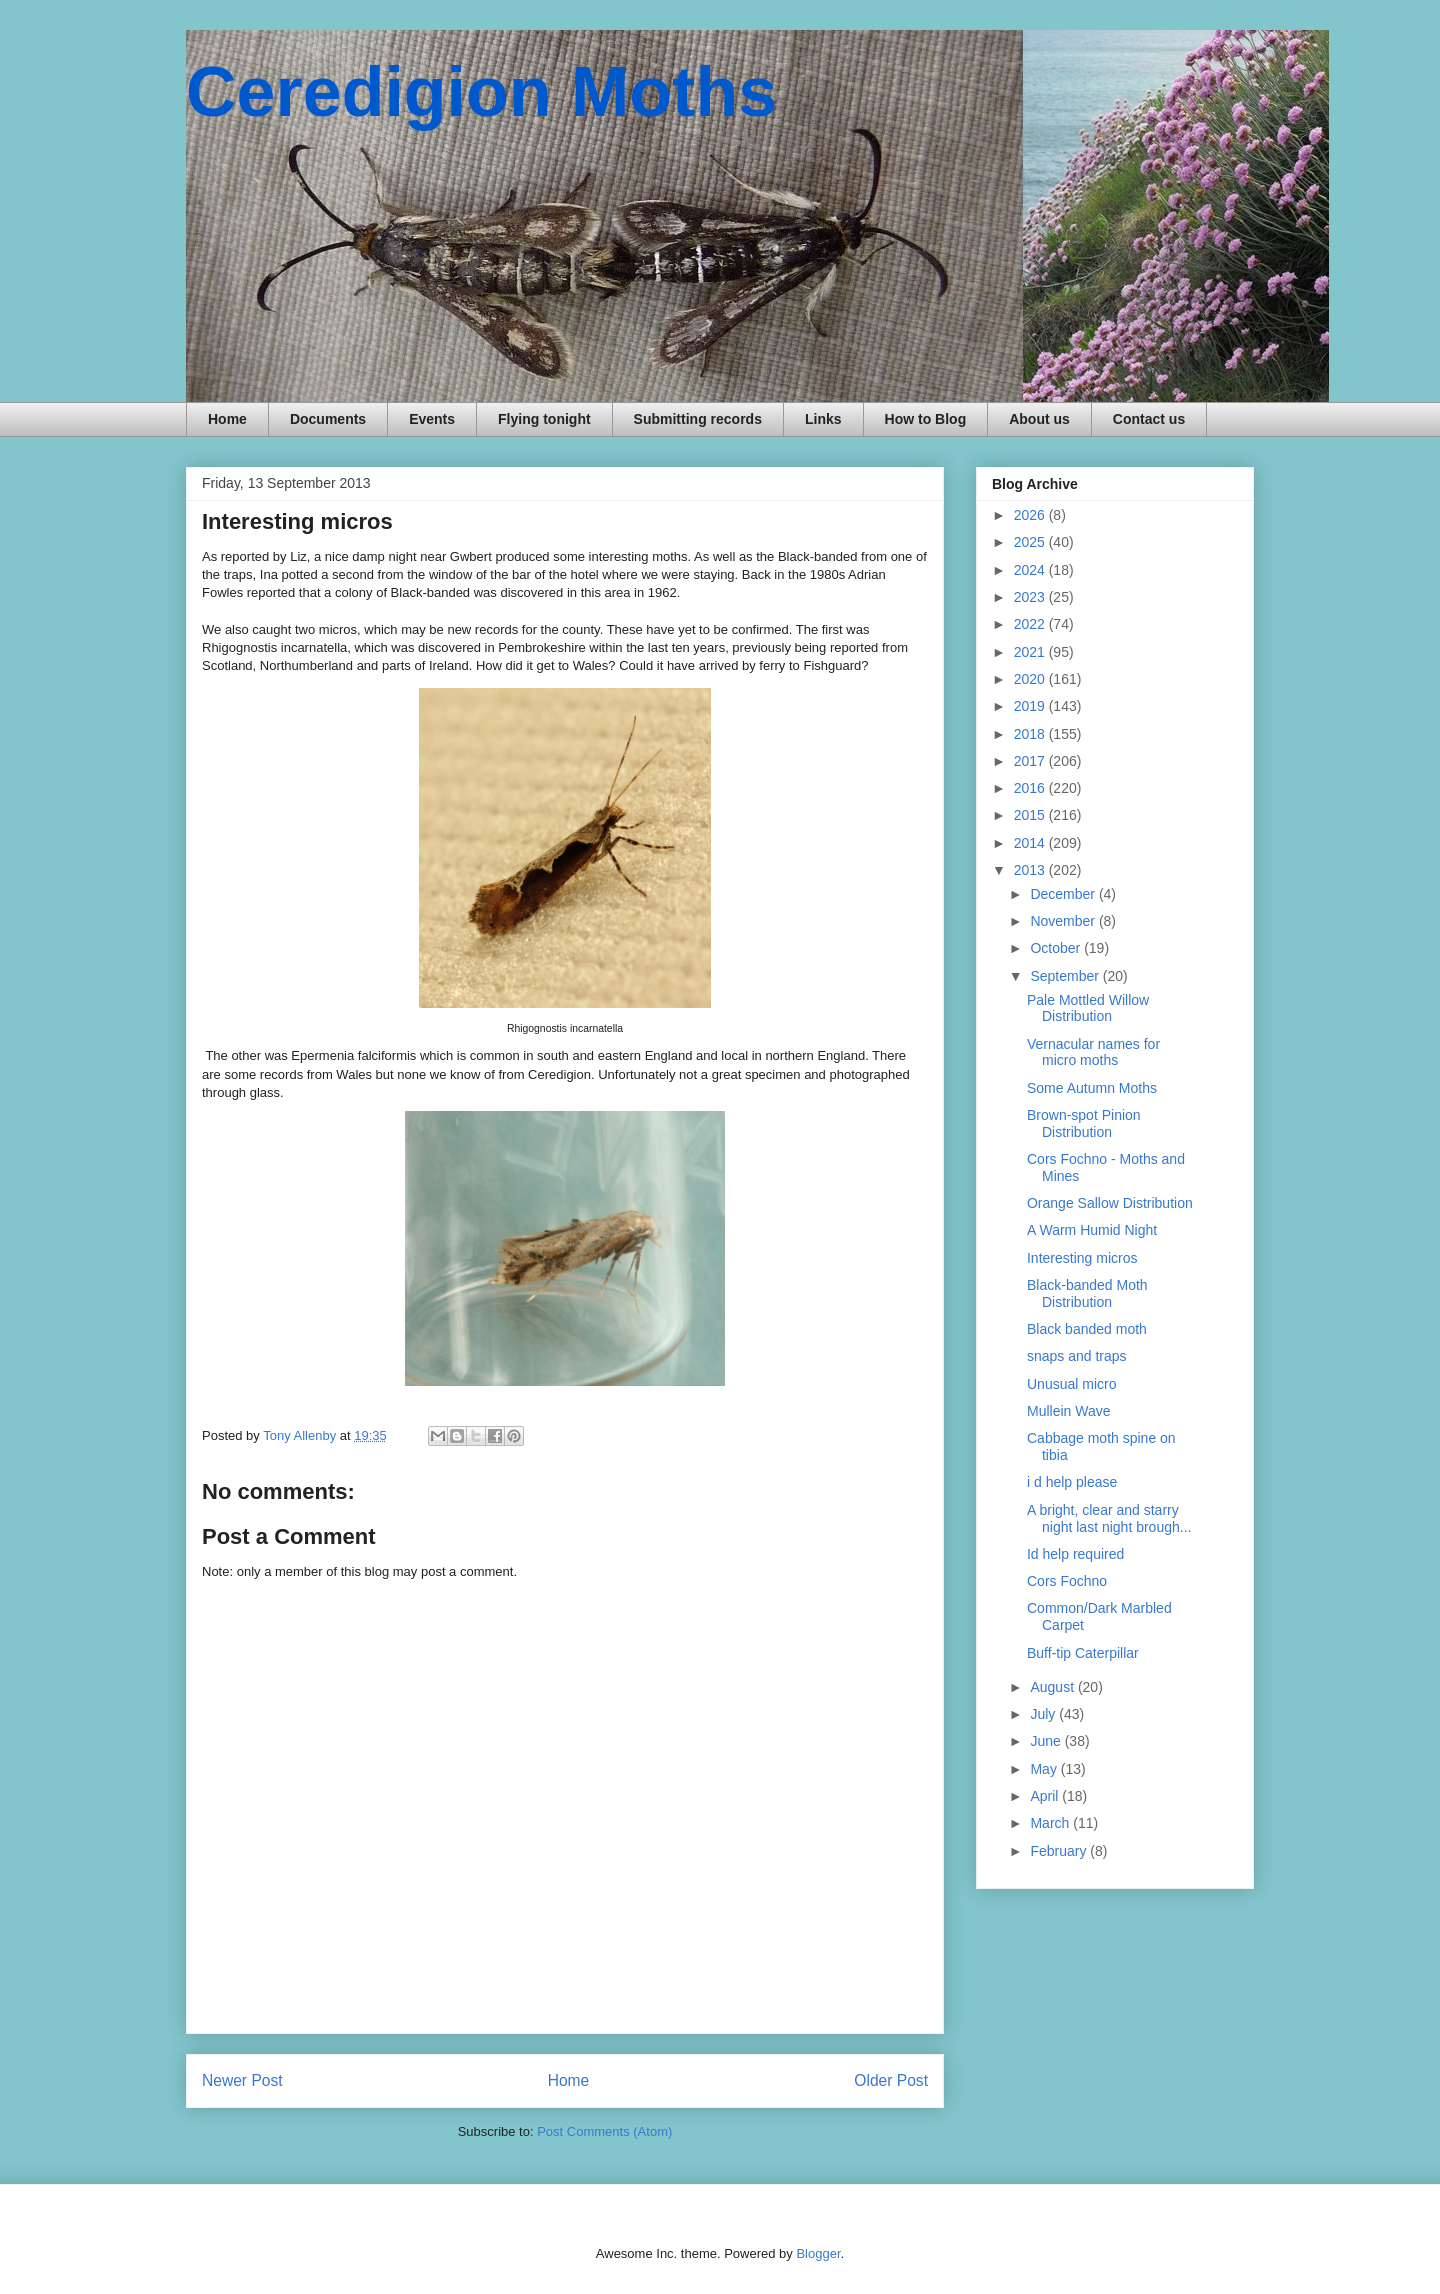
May (1045, 1769)
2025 (1031, 542)
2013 (1031, 870)
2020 (1031, 679)
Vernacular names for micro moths (1093, 1052)
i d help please (1072, 1482)
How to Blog (926, 419)
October (1057, 948)
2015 (1031, 815)
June (1047, 1741)
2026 (1031, 515)
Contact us (1149, 419)
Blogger (818, 2253)
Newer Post (242, 2080)
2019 (1031, 706)
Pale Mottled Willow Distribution (1088, 1008)
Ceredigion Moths (481, 92)
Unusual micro (1071, 1384)
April (1046, 1796)
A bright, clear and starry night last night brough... (1109, 1518)
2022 (1031, 624)
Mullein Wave (1069, 1411)
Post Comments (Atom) (604, 2131)
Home (227, 419)
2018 (1031, 734)
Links (823, 419)
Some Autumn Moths (1092, 1088)
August (1053, 1687)
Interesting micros (1082, 1258)
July (1044, 1714)
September (1066, 976)
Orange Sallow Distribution (1110, 1203)
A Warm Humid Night (1092, 1230)
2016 (1031, 788)
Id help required (1075, 1554)
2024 (1031, 570)
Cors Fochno (1067, 1581)
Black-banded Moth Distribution (1087, 1293)
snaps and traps (1077, 1356)
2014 (1031, 843)
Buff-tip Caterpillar (1083, 1653)
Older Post (891, 2080)
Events (432, 419)
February (1060, 1851)
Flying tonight (544, 419)
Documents (328, 419)
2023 (1031, 597)
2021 (1031, 652)
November (1064, 921)
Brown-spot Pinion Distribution (1084, 1123)
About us (1039, 419)
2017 (1031, 761)
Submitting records (698, 419)
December (1064, 894)
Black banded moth (1087, 1329)
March (1051, 1823)
